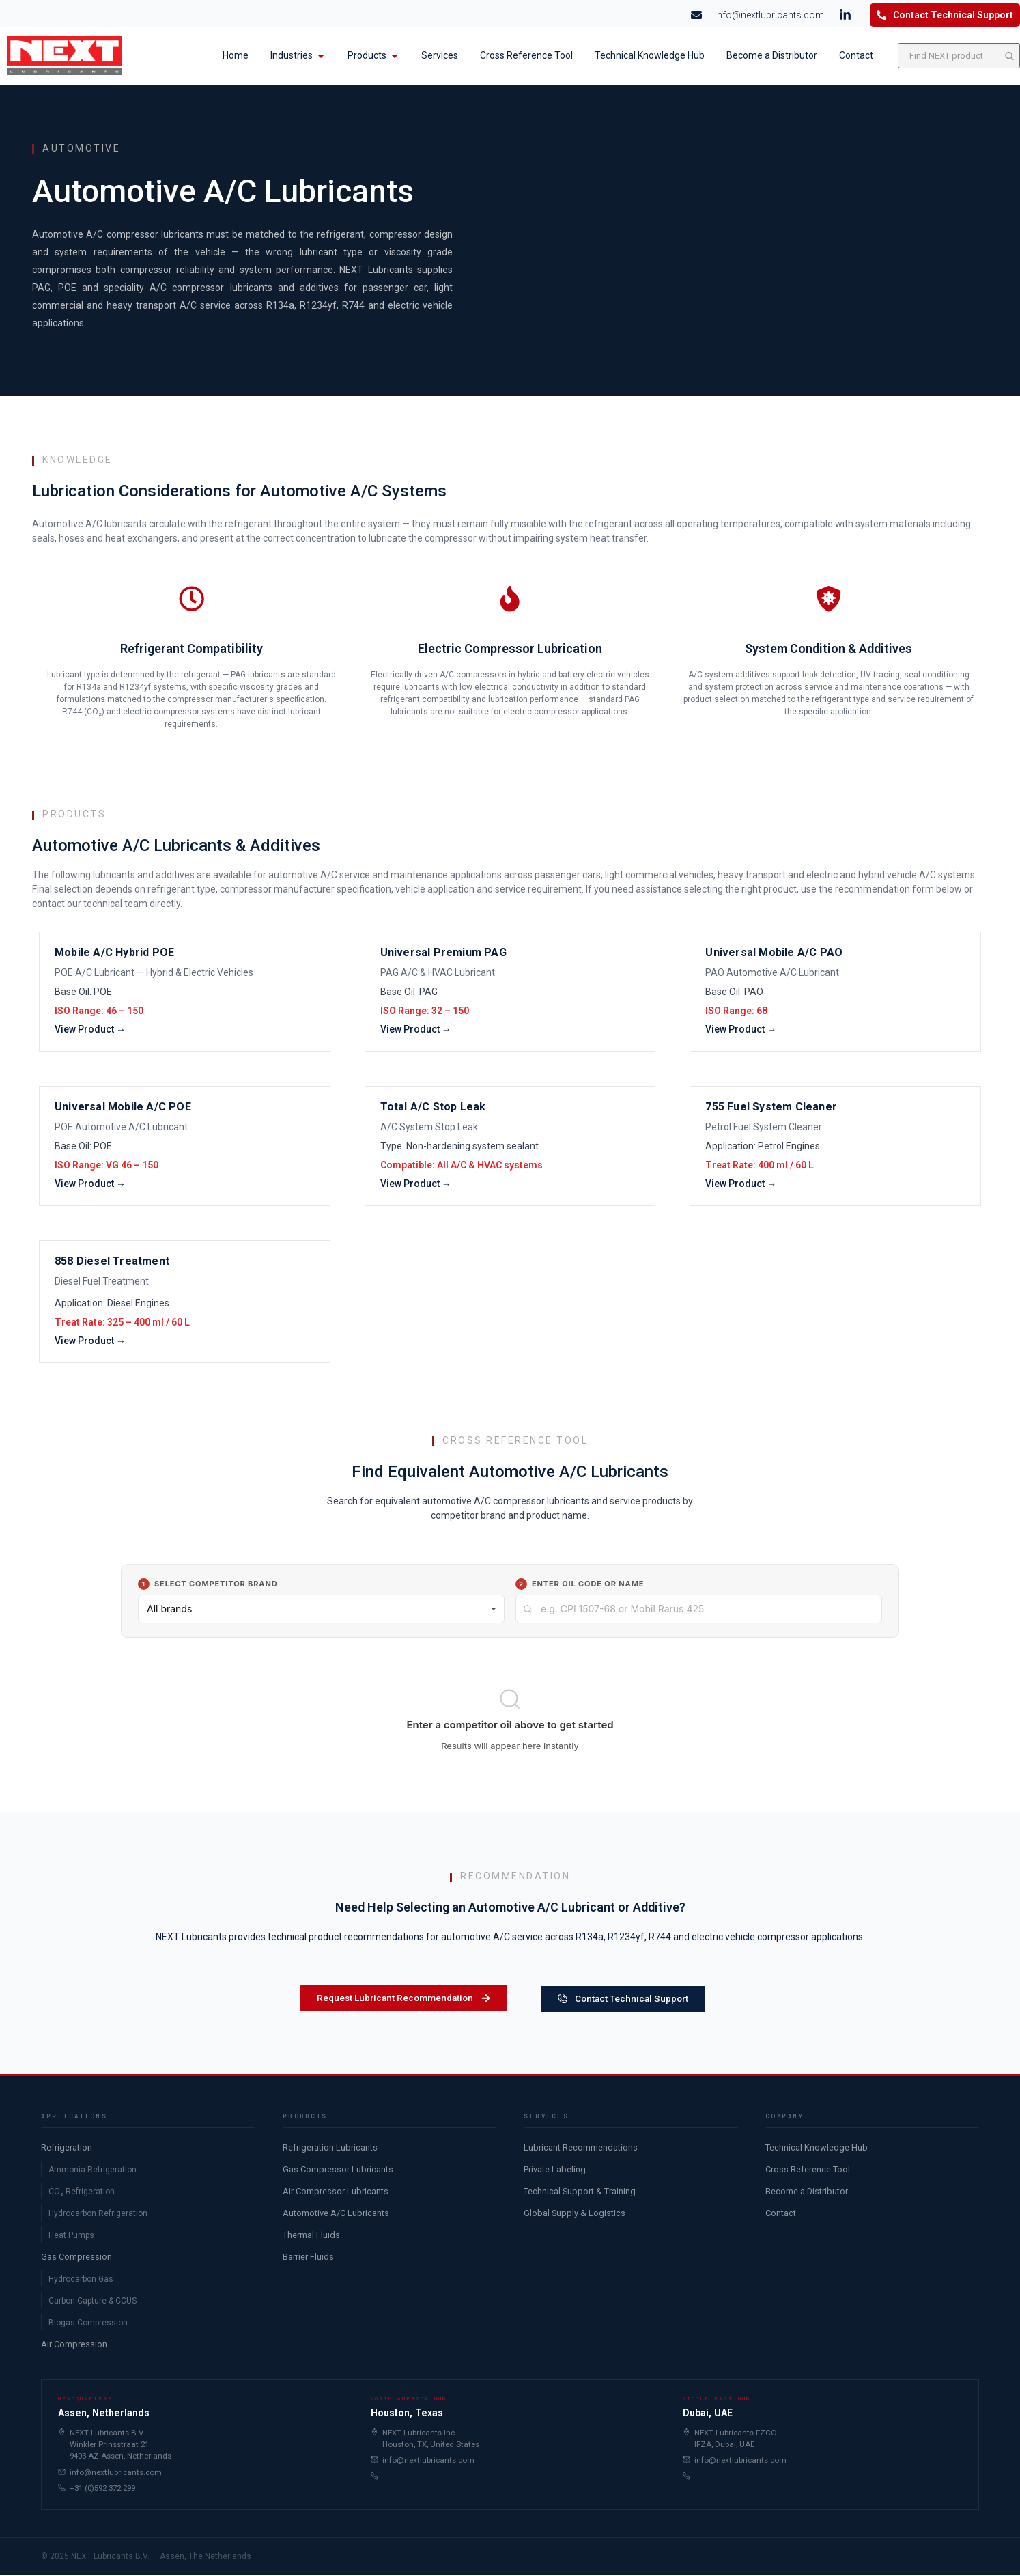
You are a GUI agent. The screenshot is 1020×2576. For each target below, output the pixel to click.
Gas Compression (76, 2258)
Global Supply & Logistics (574, 2214)
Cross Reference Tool (807, 2171)
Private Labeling (555, 2171)
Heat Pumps (71, 2236)
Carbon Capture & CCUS (92, 2302)
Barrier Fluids (308, 2258)
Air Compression (74, 2345)
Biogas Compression (88, 2324)
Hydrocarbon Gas (80, 2280)
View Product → (90, 1019)
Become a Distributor (806, 2192)
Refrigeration (66, 2149)
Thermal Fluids (311, 2236)
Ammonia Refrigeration (92, 2171)
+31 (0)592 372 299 (96, 2489)
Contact (780, 2214)
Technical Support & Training (580, 2192)
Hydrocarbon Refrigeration (97, 2215)
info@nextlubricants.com (110, 2473)
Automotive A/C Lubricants (336, 2214)
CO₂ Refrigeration (81, 2193)
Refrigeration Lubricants (330, 2149)
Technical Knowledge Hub (816, 2149)
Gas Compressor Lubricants (338, 2171)
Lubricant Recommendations (581, 2149)
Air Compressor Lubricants (335, 2192)
